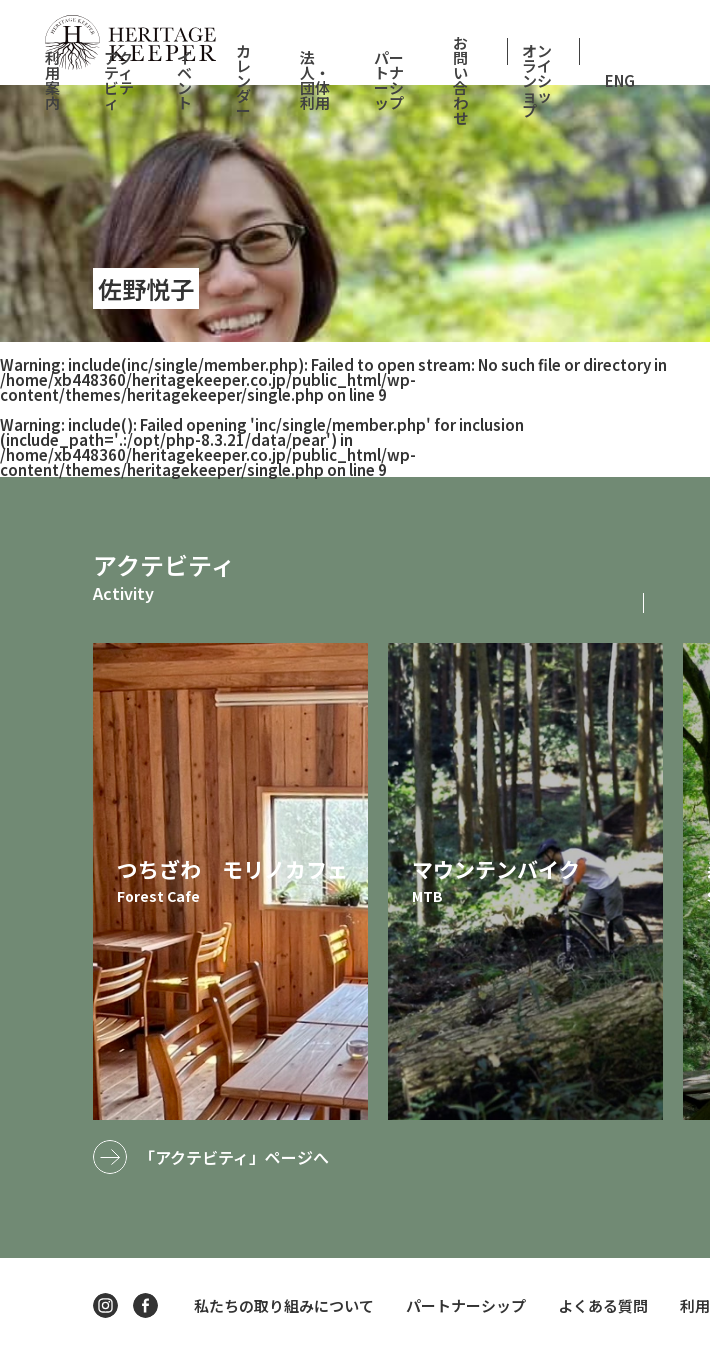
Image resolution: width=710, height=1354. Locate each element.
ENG (620, 80)
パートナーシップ (389, 80)
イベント (184, 80)
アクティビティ (119, 80)
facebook (145, 1305)
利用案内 (52, 80)
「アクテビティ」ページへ (234, 1157)
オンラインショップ (537, 80)
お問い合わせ (460, 80)
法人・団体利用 (315, 80)
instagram (105, 1305)
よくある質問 (603, 1305)
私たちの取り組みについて (284, 1305)
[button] (675, 603)
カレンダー (243, 80)
